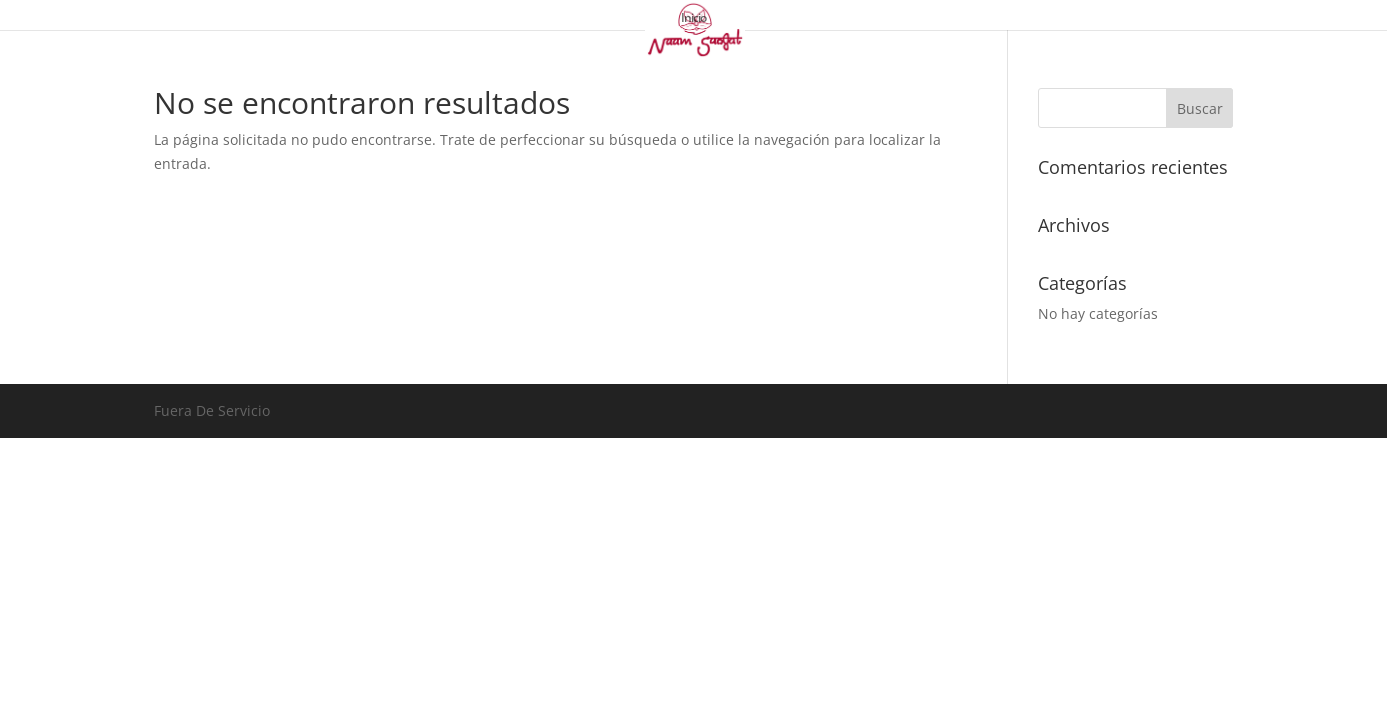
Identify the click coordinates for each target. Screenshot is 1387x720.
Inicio (693, 18)
